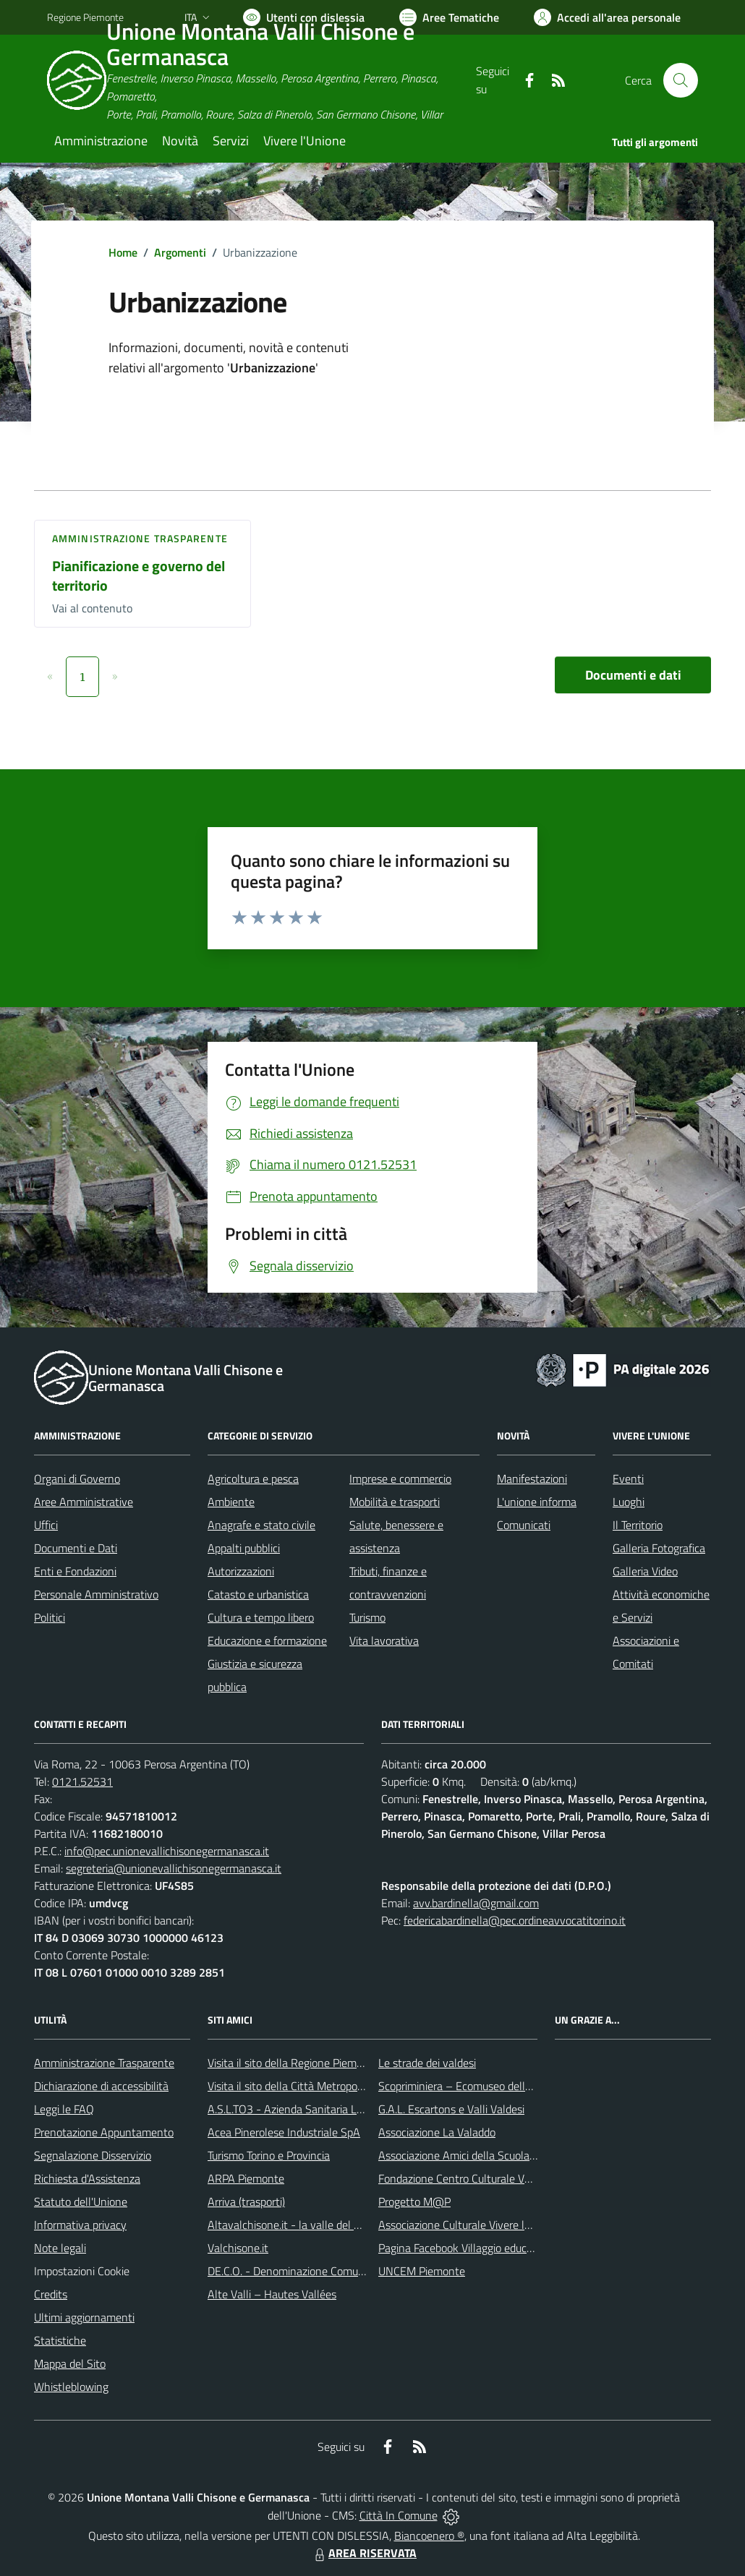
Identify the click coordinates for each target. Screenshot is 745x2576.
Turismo (367, 1617)
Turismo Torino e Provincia (269, 2155)
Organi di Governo (77, 1478)
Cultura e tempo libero (261, 1617)
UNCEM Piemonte (421, 2271)
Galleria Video (645, 1571)
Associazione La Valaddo (436, 2132)
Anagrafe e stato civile (261, 1524)
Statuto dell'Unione (80, 2201)
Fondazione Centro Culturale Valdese (466, 2178)
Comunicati (523, 1524)
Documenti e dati (633, 675)
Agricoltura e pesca (253, 1478)
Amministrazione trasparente (140, 538)
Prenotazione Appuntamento (104, 2132)
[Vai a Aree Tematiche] (449, 17)
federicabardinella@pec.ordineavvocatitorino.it (515, 1920)
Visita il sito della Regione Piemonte (293, 2062)
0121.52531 (82, 1781)
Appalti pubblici (244, 1548)
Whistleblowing (71, 2386)
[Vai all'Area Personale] (607, 17)
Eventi (628, 1478)
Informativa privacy (80, 2224)
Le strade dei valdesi (427, 2062)
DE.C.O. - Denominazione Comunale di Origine (317, 2271)
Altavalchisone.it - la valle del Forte (293, 2224)
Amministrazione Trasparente (104, 2062)
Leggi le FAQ (64, 2109)
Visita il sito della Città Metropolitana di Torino (317, 2085)
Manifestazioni (532, 1478)
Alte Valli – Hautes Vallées (272, 2294)
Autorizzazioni (241, 1571)
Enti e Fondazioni (75, 1571)
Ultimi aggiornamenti (84, 2317)
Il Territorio (638, 1524)
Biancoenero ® (429, 2535)
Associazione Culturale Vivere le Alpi (464, 2224)
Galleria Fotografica (659, 1548)
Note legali (60, 2247)
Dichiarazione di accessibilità (101, 2085)
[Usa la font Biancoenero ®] (304, 17)
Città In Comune (398, 2515)
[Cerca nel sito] (680, 80)
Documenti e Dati (75, 1548)
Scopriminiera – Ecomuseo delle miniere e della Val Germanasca (531, 2085)
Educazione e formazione (267, 1640)
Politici (49, 1617)
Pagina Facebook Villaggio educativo (464, 2247)
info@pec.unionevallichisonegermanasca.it (166, 1851)
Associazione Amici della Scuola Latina (470, 2155)
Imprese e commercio (400, 1478)
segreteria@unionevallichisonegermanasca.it (173, 1868)
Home (122, 252)
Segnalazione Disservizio (92, 2155)
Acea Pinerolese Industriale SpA (284, 2132)
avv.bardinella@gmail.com (476, 1903)
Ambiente (231, 1501)
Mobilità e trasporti (394, 1501)
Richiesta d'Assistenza (87, 2178)
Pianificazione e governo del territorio (138, 575)
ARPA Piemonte (246, 2178)
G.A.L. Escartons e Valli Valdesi (451, 2109)
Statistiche (60, 2340)
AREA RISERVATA (364, 2553)
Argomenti (180, 252)
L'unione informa (536, 1501)
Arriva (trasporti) (246, 2201)
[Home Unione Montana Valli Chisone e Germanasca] (261, 80)
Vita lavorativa (384, 1640)
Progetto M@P (414, 2201)
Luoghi (628, 1501)
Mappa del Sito (70, 2363)
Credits (50, 2294)
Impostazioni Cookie (81, 2271)
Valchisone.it (238, 2247)
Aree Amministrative (83, 1501)
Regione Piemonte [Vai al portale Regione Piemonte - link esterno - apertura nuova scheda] (85, 17)
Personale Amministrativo (96, 1594)
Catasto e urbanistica (258, 1594)
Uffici (46, 1524)
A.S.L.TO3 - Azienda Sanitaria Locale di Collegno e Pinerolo (348, 2109)
